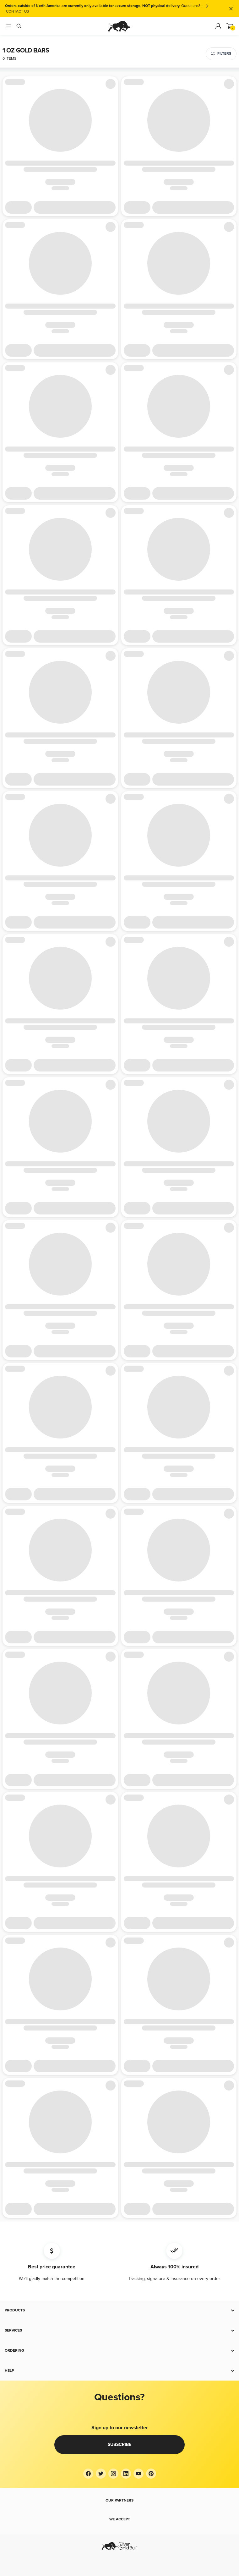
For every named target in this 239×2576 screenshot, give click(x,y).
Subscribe (119, 2444)
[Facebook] (88, 2474)
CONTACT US (17, 11)
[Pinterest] (151, 2474)
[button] (119, 2310)
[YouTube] (138, 2474)
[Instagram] (113, 2474)
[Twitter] (101, 2474)
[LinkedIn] (126, 2474)
